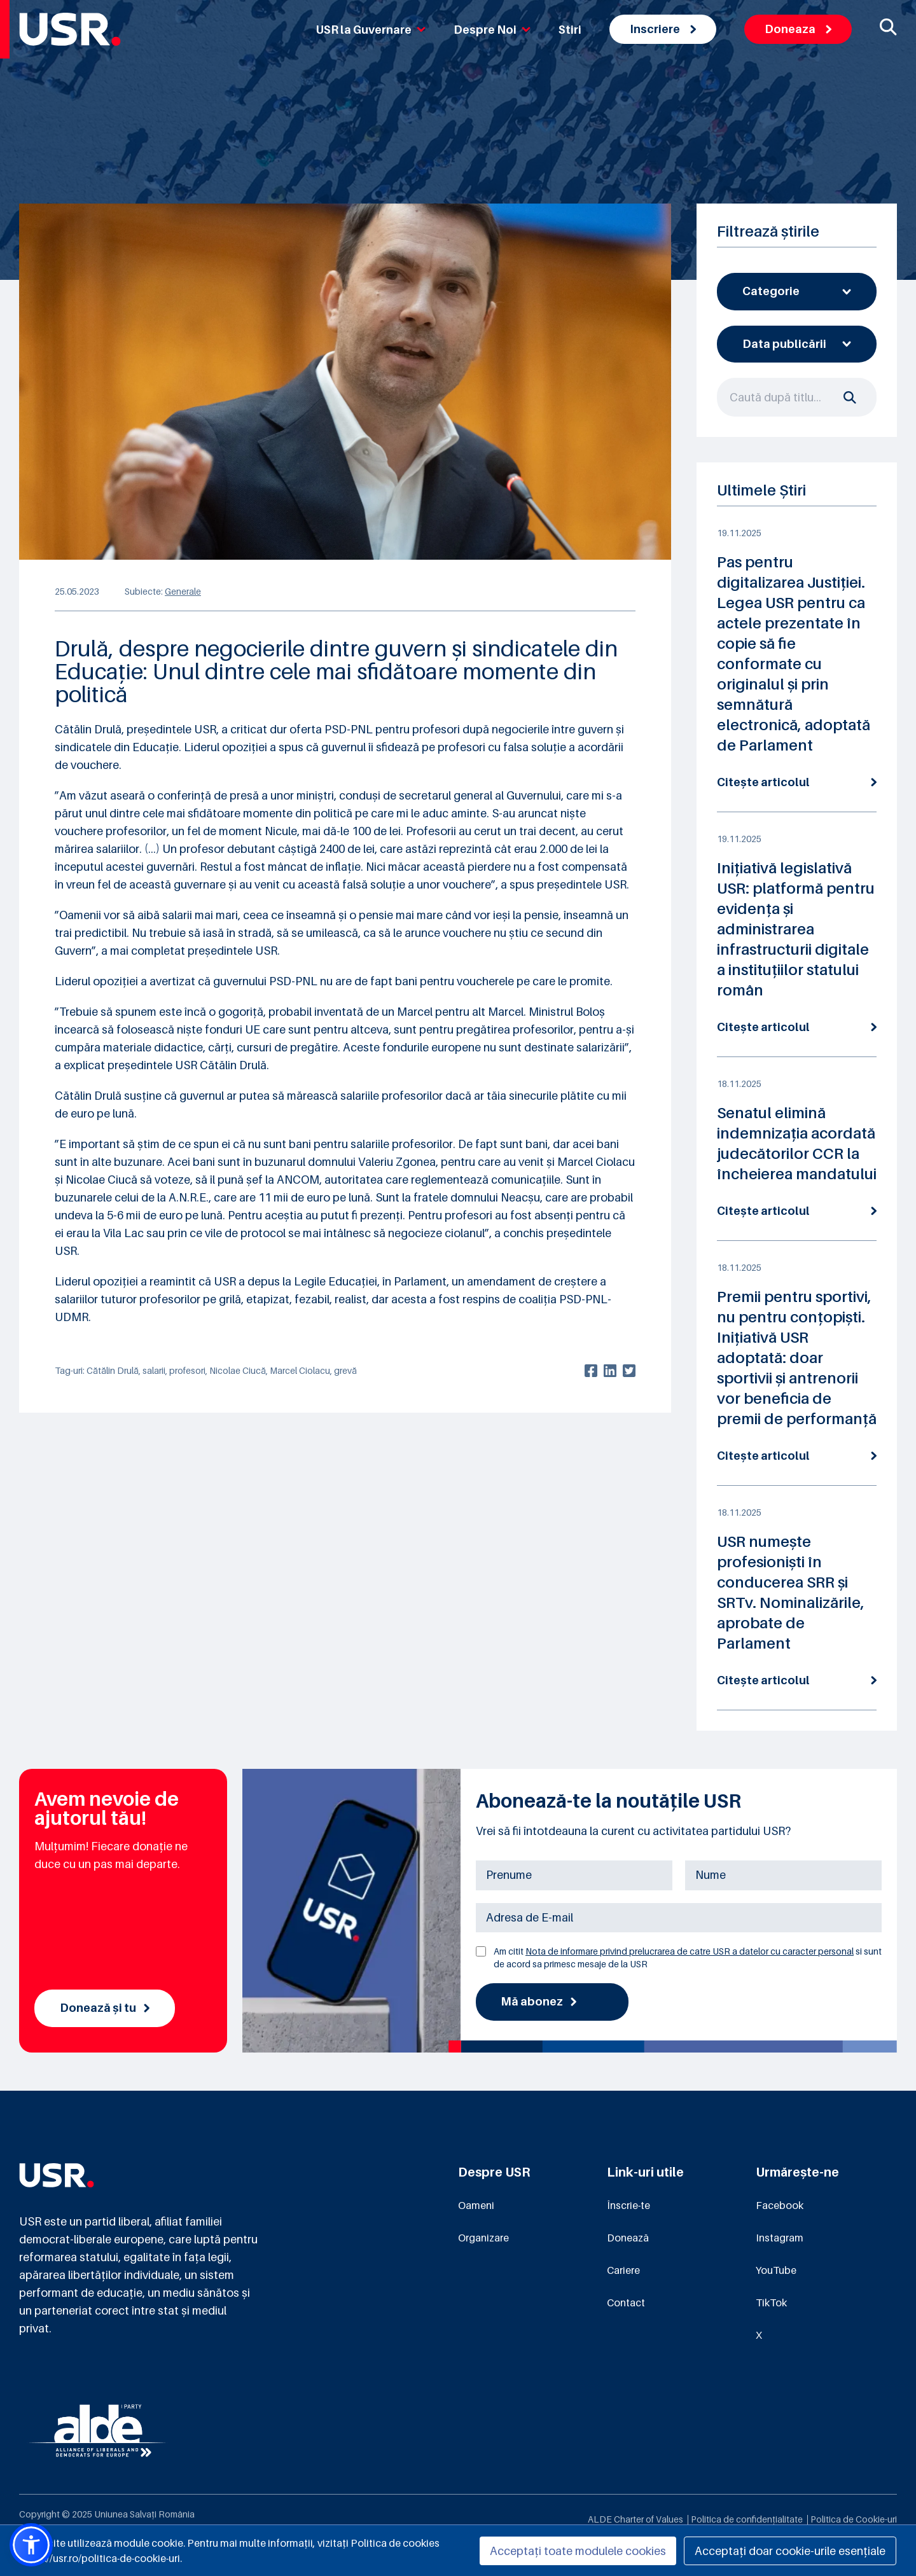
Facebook (779, 2205)
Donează (628, 2237)
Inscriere (663, 29)
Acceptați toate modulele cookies (578, 2551)
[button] (31, 2544)
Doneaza (798, 29)
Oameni (476, 2205)
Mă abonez (538, 2001)
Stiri (570, 29)
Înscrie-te (628, 2205)
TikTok (771, 2302)
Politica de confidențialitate (747, 2519)
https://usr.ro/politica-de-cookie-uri (100, 2558)
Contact (626, 2302)
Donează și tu (104, 2007)
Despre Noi (492, 29)
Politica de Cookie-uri (853, 2519)
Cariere (623, 2270)
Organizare (483, 2237)
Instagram (779, 2237)
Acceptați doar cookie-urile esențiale (790, 2551)
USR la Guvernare (371, 29)
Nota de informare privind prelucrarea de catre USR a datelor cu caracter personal (689, 1951)
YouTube (776, 2270)
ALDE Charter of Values (635, 2519)
